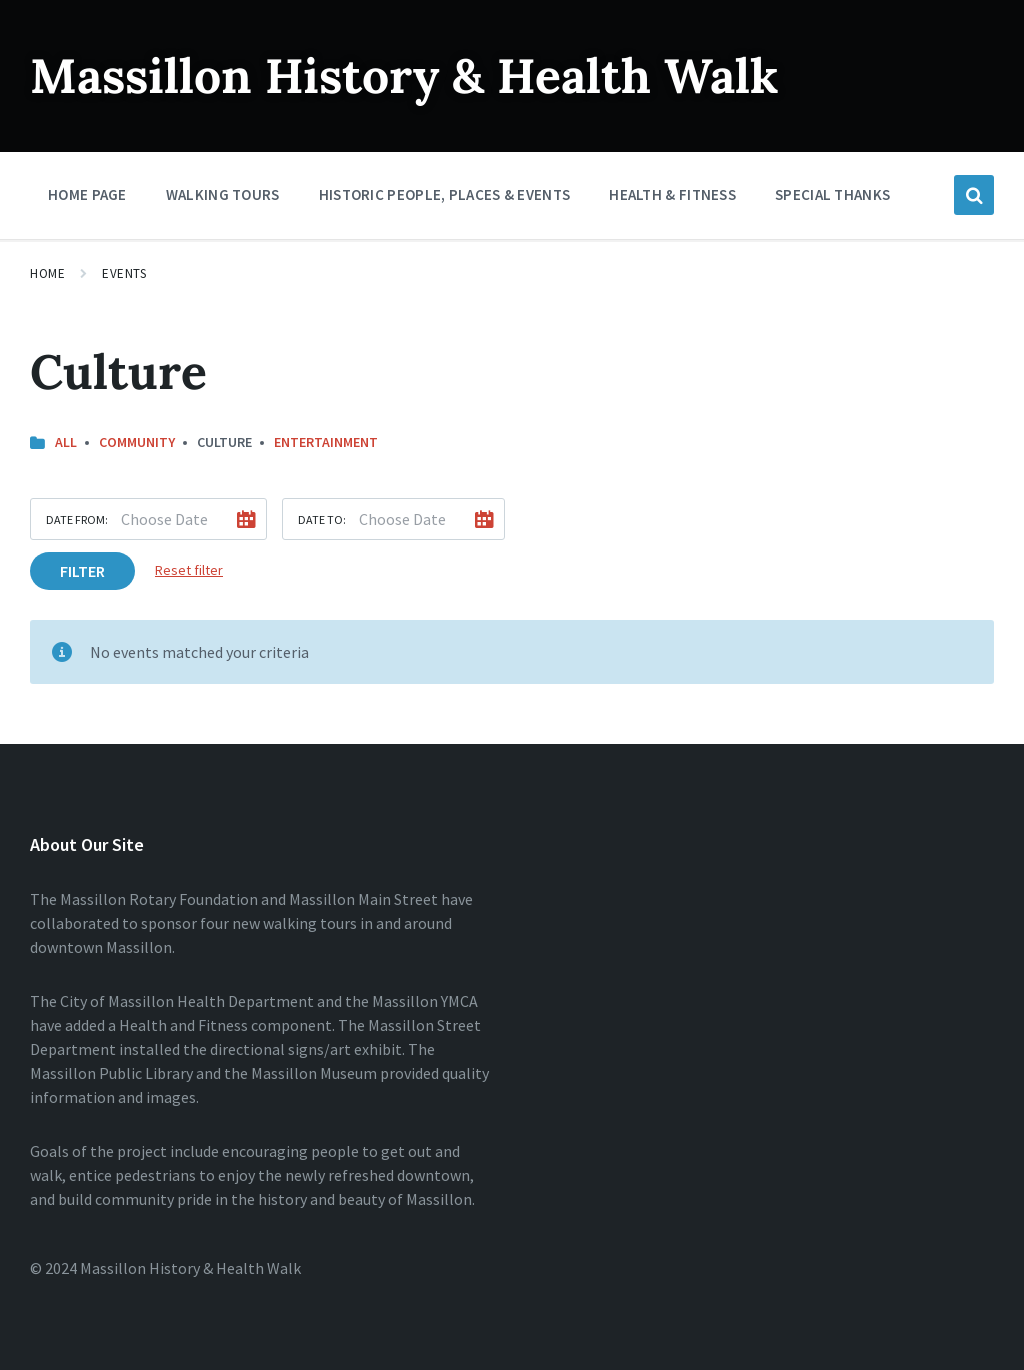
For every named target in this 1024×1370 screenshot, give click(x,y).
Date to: (322, 519)
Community (137, 442)
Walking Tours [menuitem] (223, 194)
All (66, 442)
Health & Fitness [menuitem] (672, 194)
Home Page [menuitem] (87, 194)
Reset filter (189, 570)
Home (47, 273)
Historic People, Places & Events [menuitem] (445, 194)
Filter (82, 571)
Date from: (77, 519)
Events (124, 273)
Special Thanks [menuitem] (832, 194)
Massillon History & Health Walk (404, 75)
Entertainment (326, 442)
